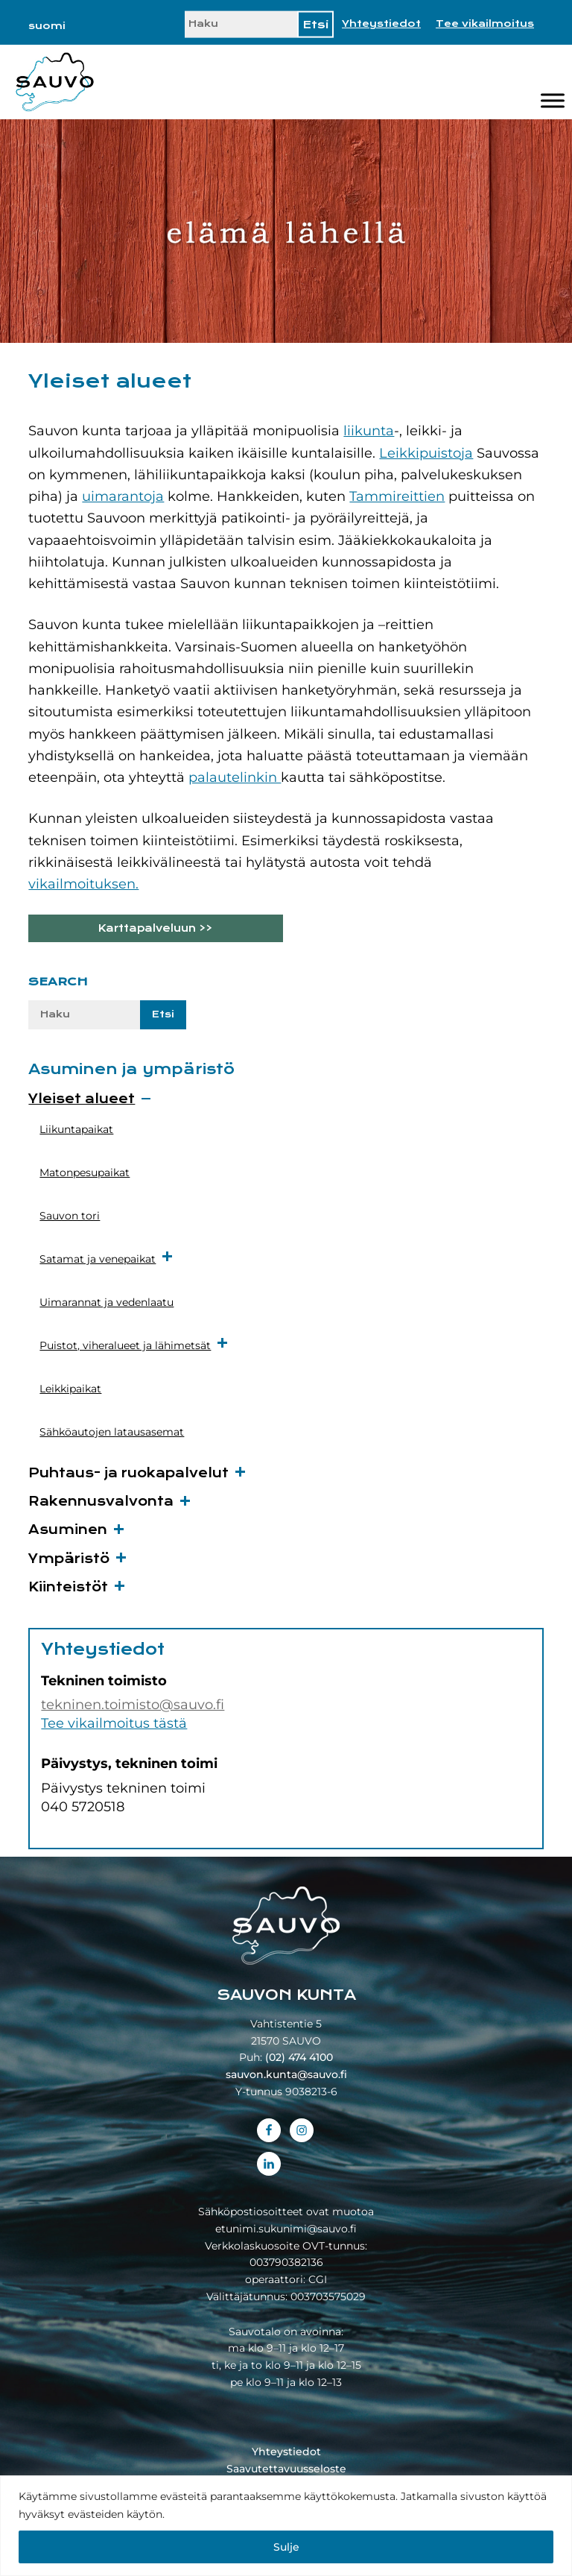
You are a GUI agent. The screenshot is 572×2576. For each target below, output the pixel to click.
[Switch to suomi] (47, 26)
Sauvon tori (69, 1215)
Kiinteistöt (68, 1587)
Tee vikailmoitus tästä (114, 1723)
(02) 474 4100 (299, 2057)
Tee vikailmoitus (485, 24)
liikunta (368, 431)
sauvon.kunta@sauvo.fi (286, 2074)
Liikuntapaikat (76, 1129)
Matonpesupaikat (84, 1172)
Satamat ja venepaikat (106, 1258)
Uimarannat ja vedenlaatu (106, 1302)
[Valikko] (553, 101)
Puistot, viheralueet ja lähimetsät (134, 1344)
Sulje (286, 2547)
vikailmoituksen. (83, 884)
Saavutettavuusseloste (286, 2468)
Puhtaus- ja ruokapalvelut (128, 1473)
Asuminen (67, 1530)
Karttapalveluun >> (155, 928)
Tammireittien (397, 496)
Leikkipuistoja (426, 453)
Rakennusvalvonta (101, 1501)
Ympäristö (68, 1559)
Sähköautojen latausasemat (111, 1432)
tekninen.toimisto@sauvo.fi (132, 1704)
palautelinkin (234, 777)
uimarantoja (123, 496)
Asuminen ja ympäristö (131, 1069)
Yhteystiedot (381, 24)
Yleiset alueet (81, 1099)
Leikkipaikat (70, 1388)
